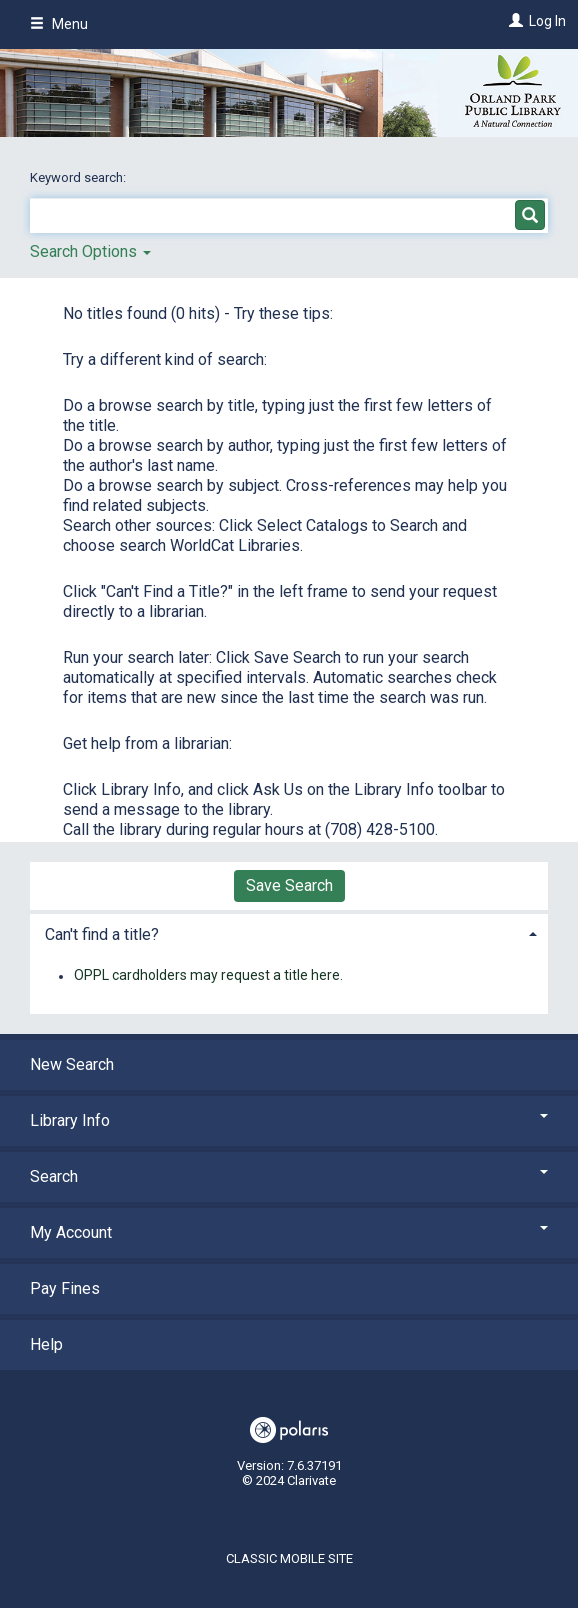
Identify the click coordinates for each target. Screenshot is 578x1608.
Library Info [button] (289, 1120)
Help (46, 1344)
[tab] (289, 932)
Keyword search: (79, 177)
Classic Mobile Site (289, 1558)
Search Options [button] (90, 251)
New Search (72, 1064)
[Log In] (513, 21)
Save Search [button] (289, 885)
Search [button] (289, 1176)
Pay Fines (65, 1288)
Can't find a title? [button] (102, 934)
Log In (547, 21)
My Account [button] (289, 1232)
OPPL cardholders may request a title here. (208, 976)
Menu (59, 24)
